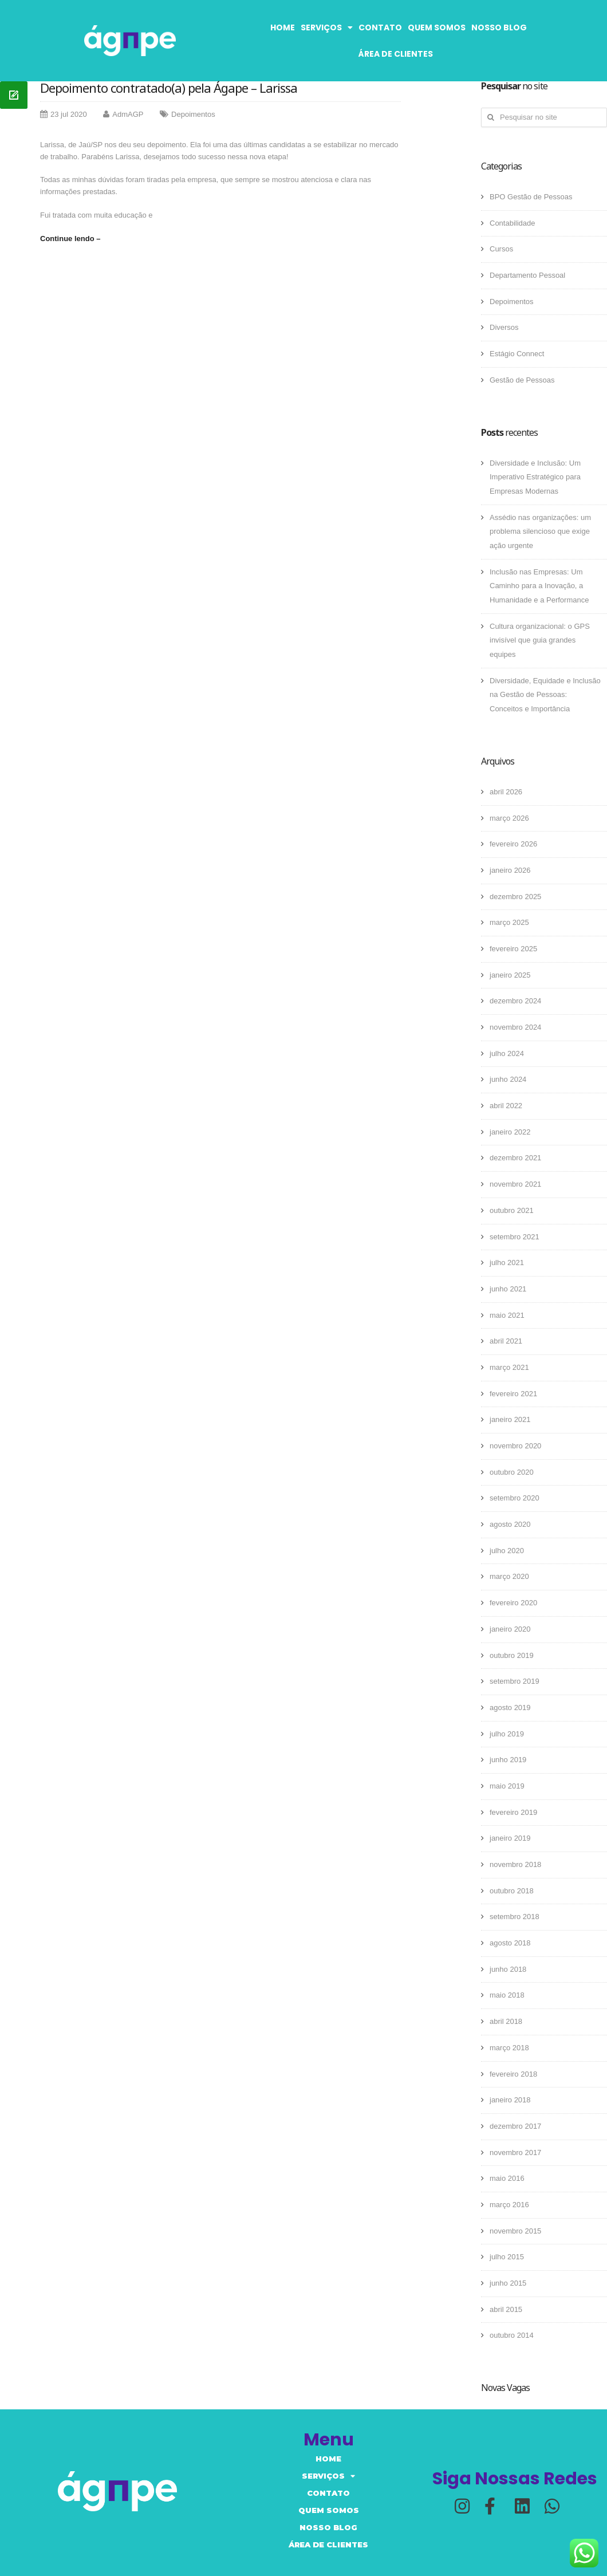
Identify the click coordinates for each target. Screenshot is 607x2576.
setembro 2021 (514, 1236)
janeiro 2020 (510, 1629)
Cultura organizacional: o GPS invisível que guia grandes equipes (540, 640)
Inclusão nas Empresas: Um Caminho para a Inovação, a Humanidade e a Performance (539, 586)
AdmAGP (127, 114)
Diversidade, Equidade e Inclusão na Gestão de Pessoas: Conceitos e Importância (545, 694)
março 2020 (509, 1576)
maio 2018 (507, 1995)
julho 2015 (507, 2256)
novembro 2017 (515, 2152)
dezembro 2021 (515, 1157)
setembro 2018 (514, 1916)
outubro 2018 (512, 1890)
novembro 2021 (515, 1184)
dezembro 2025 (515, 896)
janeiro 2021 (510, 1419)
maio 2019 (507, 1786)
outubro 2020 (512, 1472)
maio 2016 (507, 2178)
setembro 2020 (514, 1498)
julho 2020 (507, 1550)
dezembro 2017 (515, 2126)
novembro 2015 (515, 2231)
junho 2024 (508, 1079)
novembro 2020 (515, 1445)
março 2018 (509, 2047)
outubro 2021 (512, 1210)
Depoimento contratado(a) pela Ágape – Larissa (168, 87)
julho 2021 (507, 1262)
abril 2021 (506, 1341)
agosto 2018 (510, 1943)
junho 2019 (508, 1759)
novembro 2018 (515, 1864)
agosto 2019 (510, 1707)
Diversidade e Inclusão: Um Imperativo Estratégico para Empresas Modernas (535, 477)
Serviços (327, 27)
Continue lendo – (70, 238)
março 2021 (509, 1367)
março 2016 (509, 2204)
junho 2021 (508, 1289)
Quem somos (437, 27)
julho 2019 (507, 1734)
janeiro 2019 (510, 1838)
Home (282, 27)
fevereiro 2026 (513, 844)
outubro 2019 (512, 1655)
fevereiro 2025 (513, 948)
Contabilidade (512, 223)
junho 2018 (508, 1969)
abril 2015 (506, 2309)
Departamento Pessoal (527, 275)
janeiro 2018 (510, 2100)
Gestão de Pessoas (522, 380)
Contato (380, 27)
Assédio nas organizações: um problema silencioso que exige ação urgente (540, 531)
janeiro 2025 (510, 975)
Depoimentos (193, 114)
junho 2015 (508, 2283)
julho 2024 (507, 1053)
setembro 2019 (514, 1681)
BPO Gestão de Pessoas (531, 196)
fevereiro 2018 (513, 2074)
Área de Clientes (395, 54)
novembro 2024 (515, 1027)
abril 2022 (506, 1105)
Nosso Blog (499, 27)
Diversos (504, 327)
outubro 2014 (512, 2335)
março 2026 (509, 818)
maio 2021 (507, 1315)
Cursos (501, 249)
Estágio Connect (517, 353)
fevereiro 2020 (513, 1602)
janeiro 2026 (510, 870)
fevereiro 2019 (513, 1812)
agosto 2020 (510, 1524)
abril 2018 (506, 2021)
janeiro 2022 (510, 1132)
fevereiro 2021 (513, 1393)
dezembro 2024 (515, 1000)
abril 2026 (506, 791)
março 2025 (509, 922)
